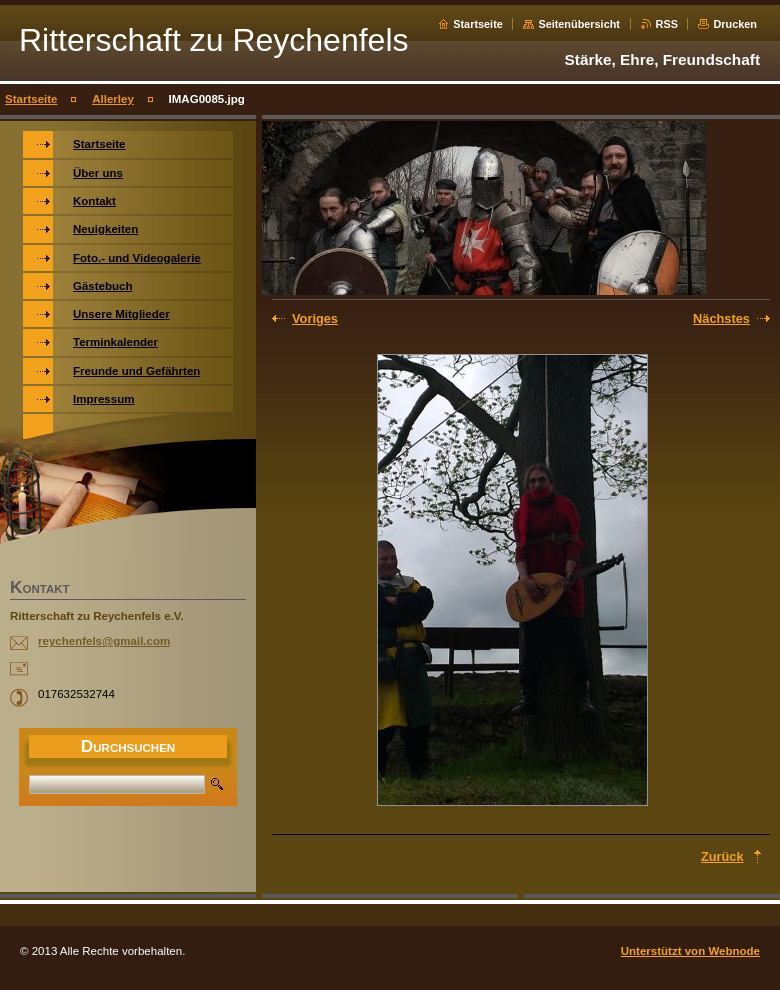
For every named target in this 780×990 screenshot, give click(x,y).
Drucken (735, 24)
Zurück (722, 856)
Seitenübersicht (579, 24)
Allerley (113, 99)
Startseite (478, 24)
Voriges (315, 318)
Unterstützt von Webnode (690, 951)
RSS (667, 24)
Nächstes (721, 318)
